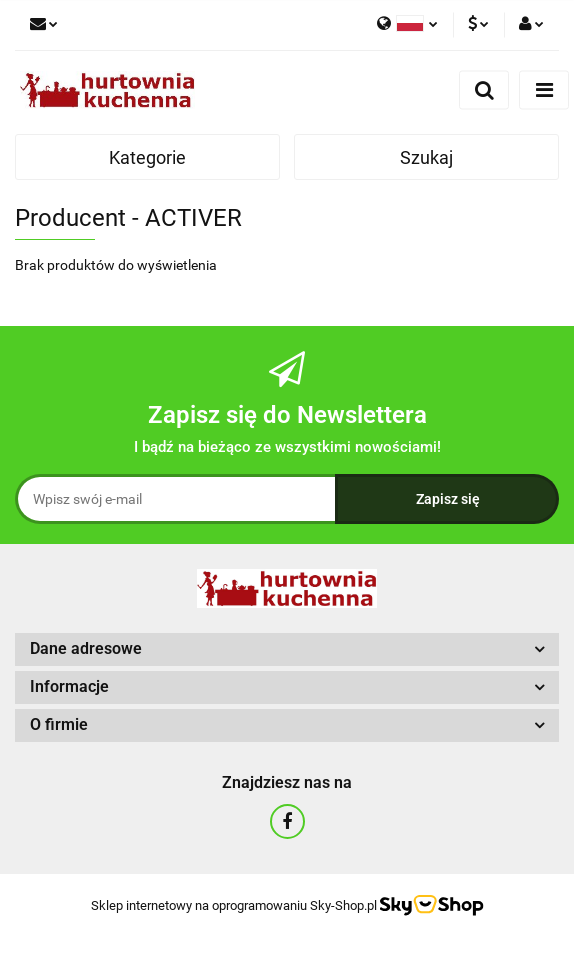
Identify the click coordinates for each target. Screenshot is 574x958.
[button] (287, 649)
